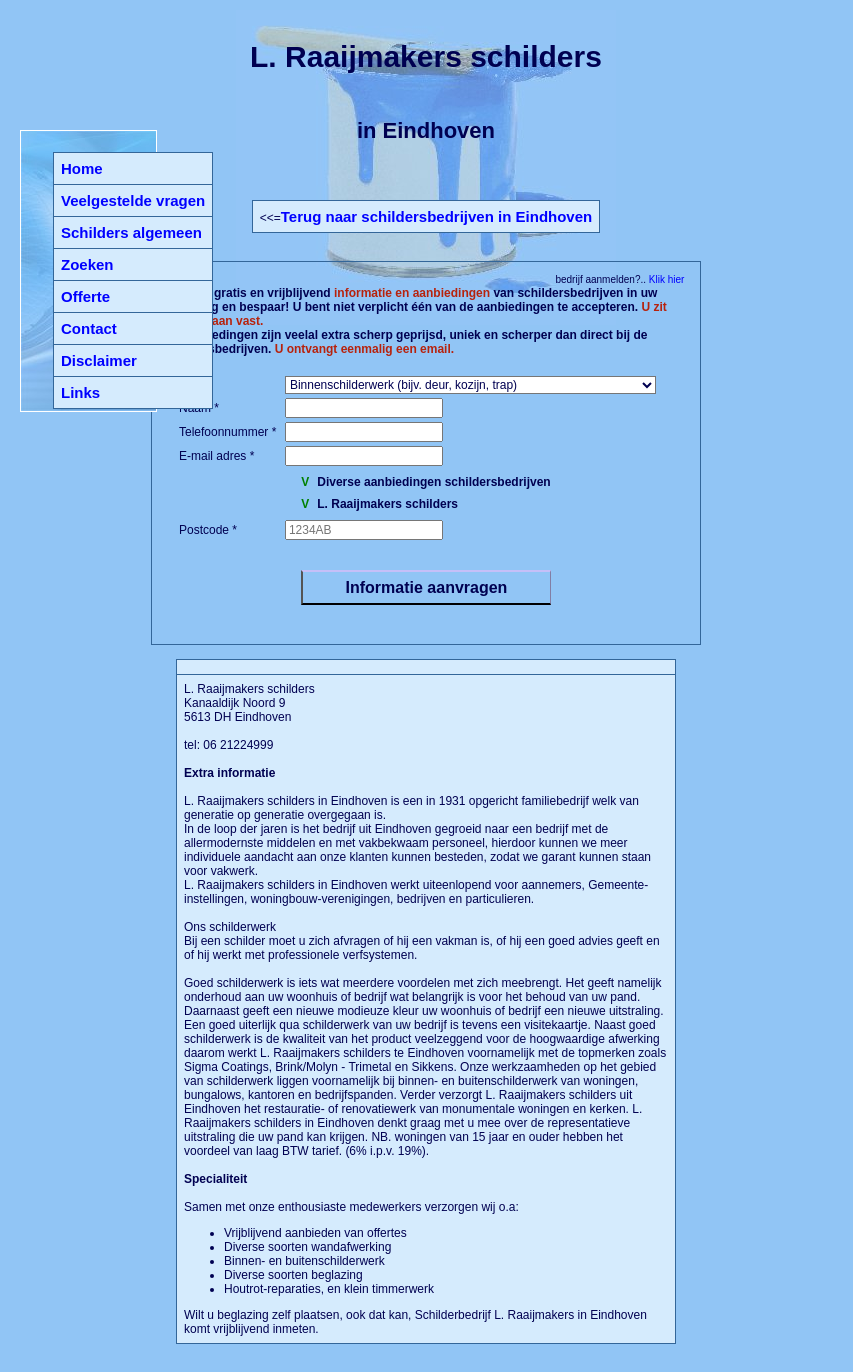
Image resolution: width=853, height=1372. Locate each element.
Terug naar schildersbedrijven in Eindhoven (436, 216)
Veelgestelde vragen (133, 200)
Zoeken (87, 264)
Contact (89, 328)
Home (82, 168)
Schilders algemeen (131, 232)
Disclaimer (99, 360)
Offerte (85, 296)
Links (80, 392)
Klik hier (665, 279)
